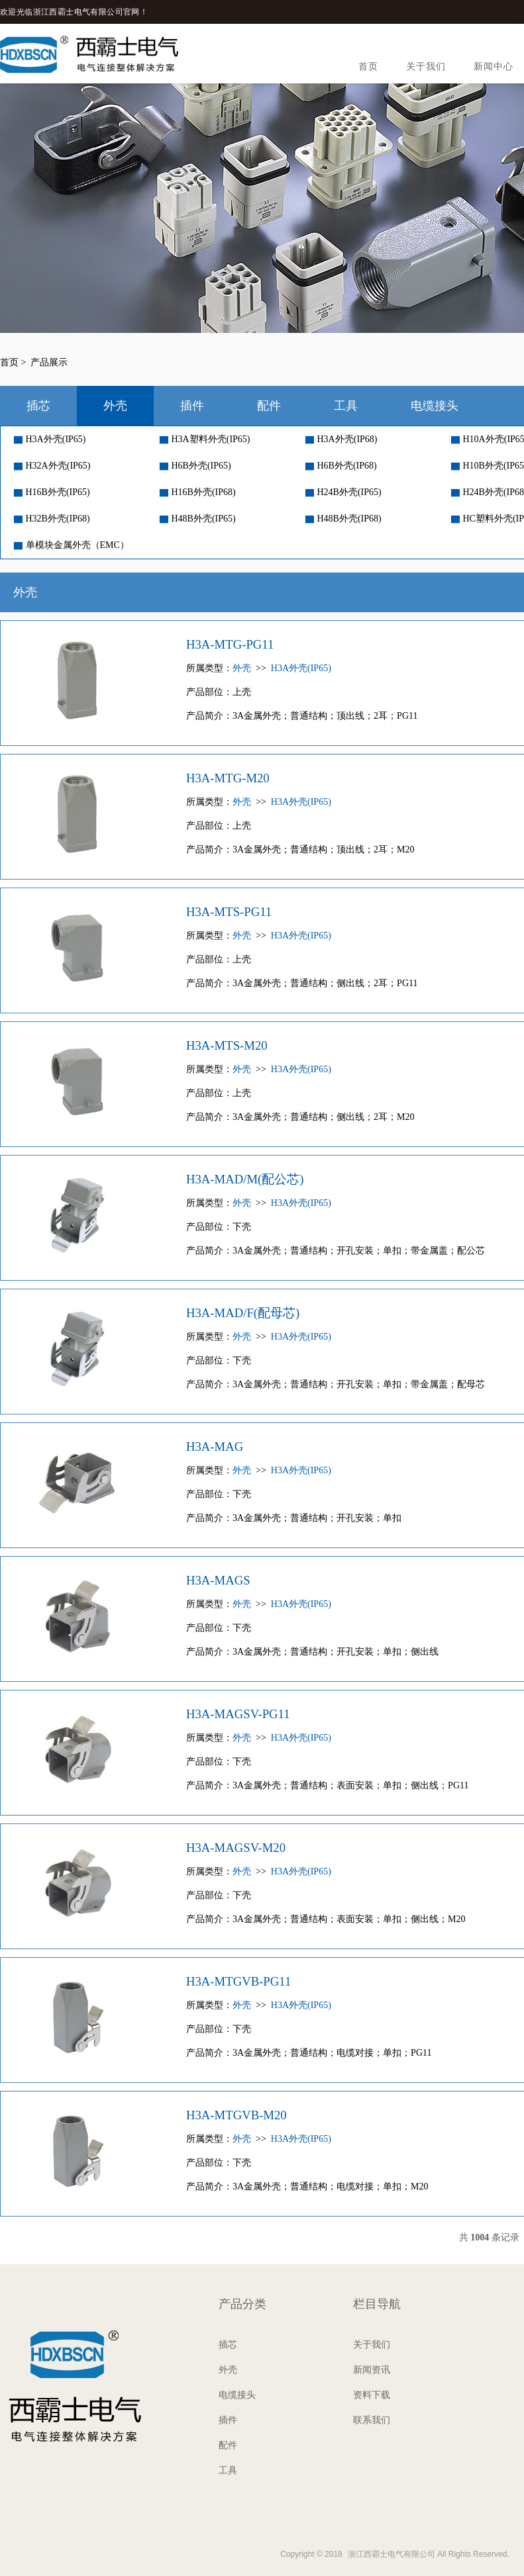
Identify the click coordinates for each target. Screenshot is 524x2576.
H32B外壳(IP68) (52, 519)
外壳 (115, 405)
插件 (192, 405)
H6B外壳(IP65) (195, 466)
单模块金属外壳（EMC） (71, 545)
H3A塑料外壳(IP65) (205, 439)
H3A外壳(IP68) (341, 439)
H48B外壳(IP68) (343, 519)
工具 (346, 405)
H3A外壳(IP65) (50, 439)
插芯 (38, 405)
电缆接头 (434, 405)
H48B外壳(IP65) (198, 519)
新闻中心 (493, 66)
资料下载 (371, 2395)
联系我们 (371, 2420)
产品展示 (49, 362)
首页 (368, 66)
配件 (269, 405)
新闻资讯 (371, 2370)
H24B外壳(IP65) (343, 492)
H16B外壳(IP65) (52, 492)
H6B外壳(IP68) (341, 466)
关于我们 (426, 66)
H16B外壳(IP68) (198, 492)
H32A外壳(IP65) (52, 466)
